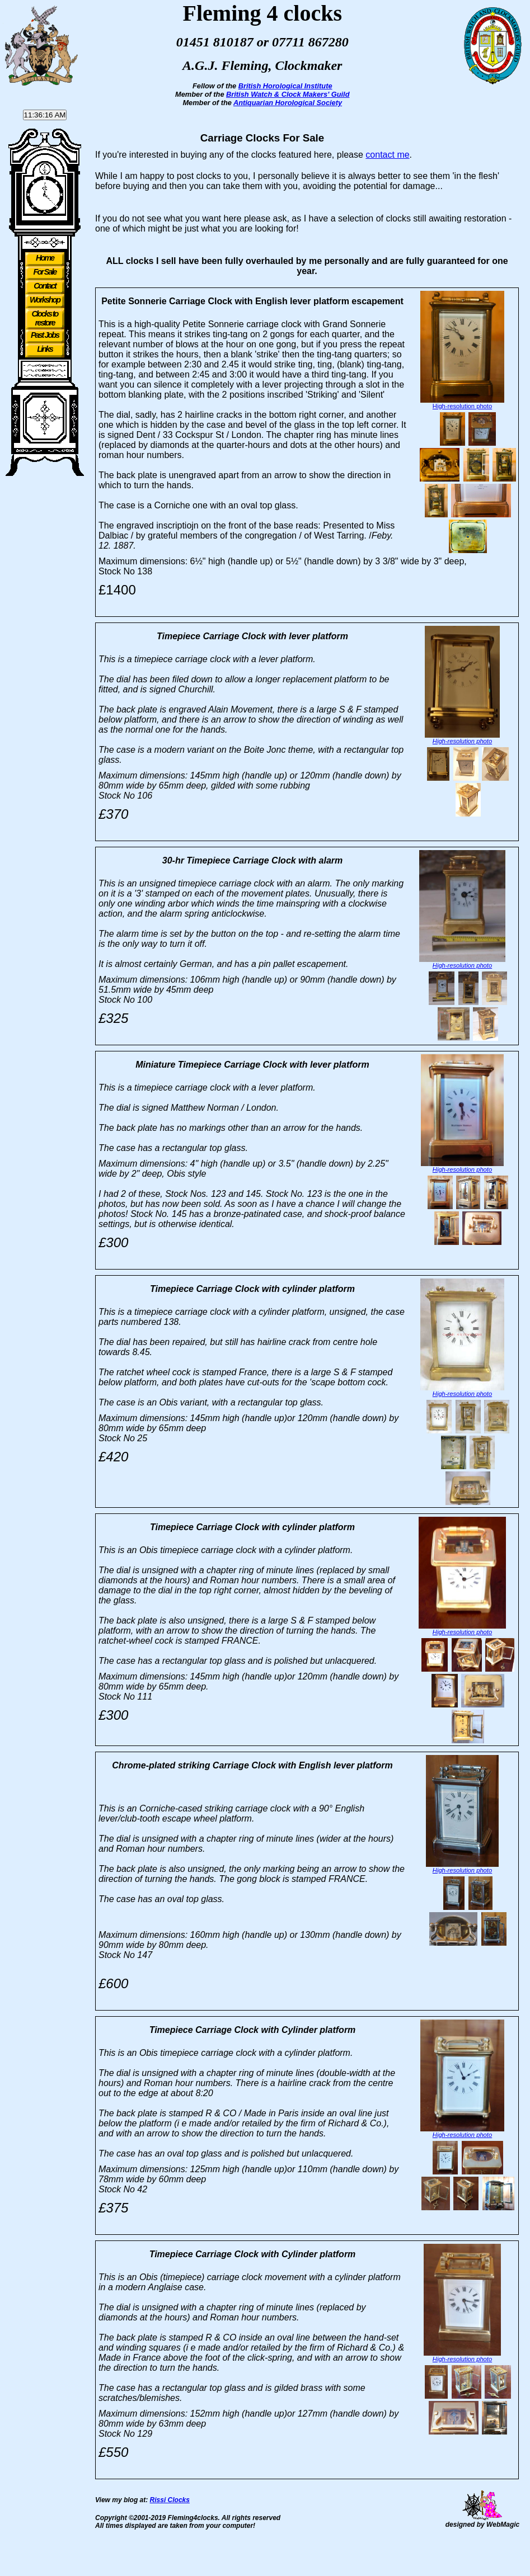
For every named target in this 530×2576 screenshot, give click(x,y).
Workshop (45, 299)
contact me (387, 154)
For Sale (45, 271)
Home (45, 257)
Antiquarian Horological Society (287, 102)
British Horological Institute (285, 86)
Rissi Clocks (170, 2532)
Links (45, 349)
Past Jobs (45, 335)
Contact (45, 285)
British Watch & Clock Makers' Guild (287, 94)
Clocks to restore (45, 318)
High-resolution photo (462, 406)
